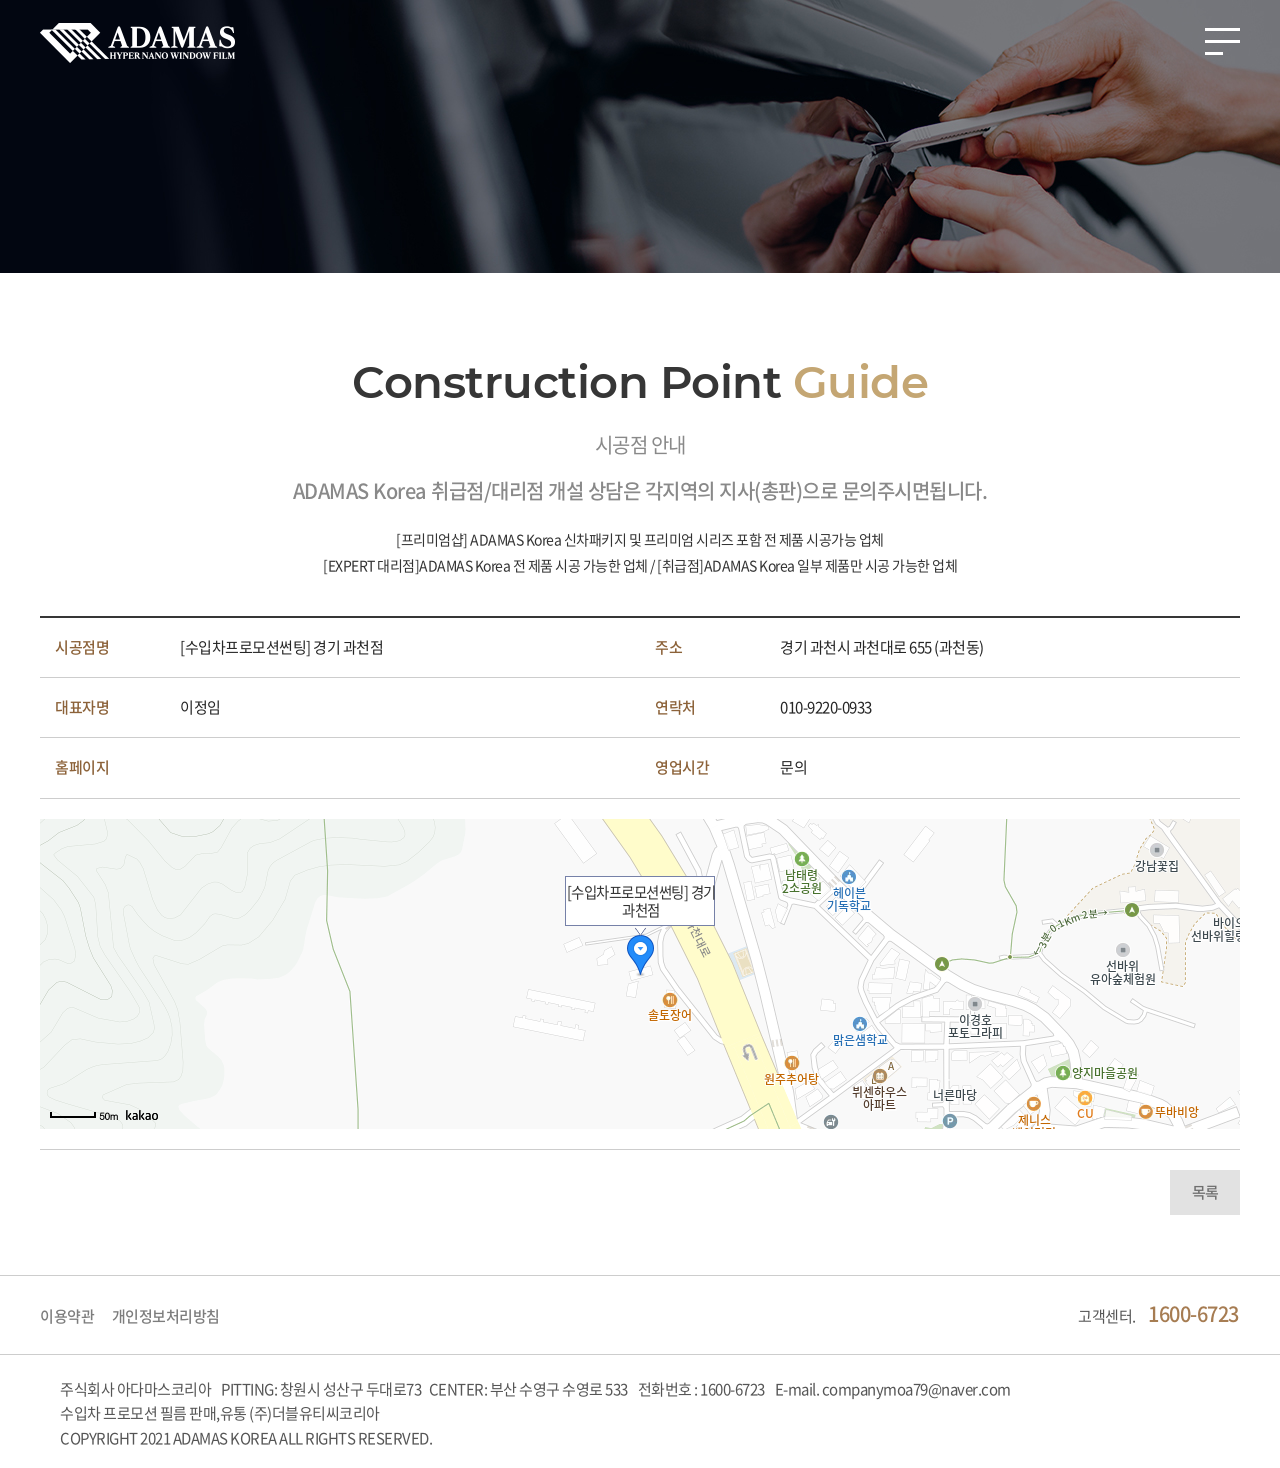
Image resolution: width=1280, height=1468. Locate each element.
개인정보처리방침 (166, 1316)
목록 (1205, 1192)
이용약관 (67, 1316)
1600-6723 (1193, 1313)
